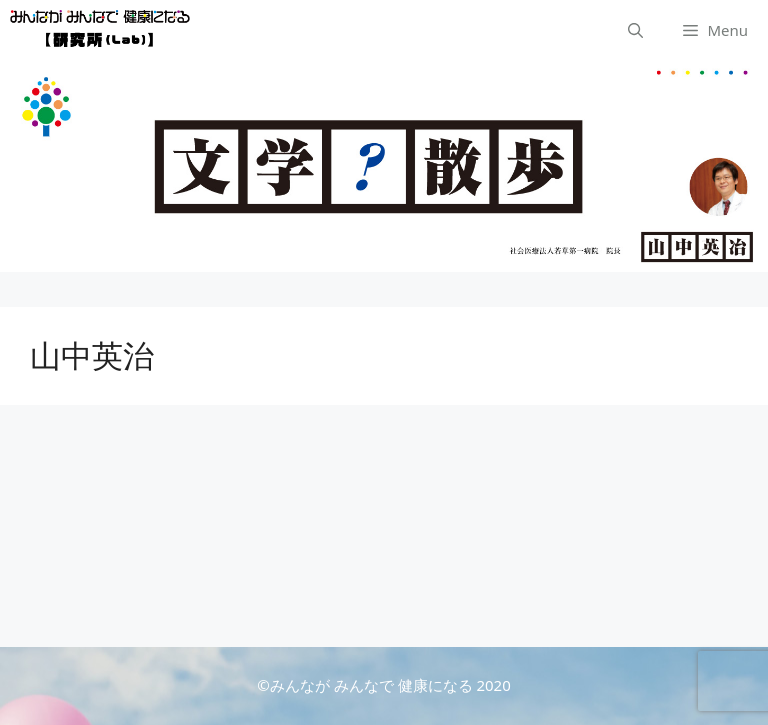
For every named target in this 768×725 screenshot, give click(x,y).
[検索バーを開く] (635, 30)
